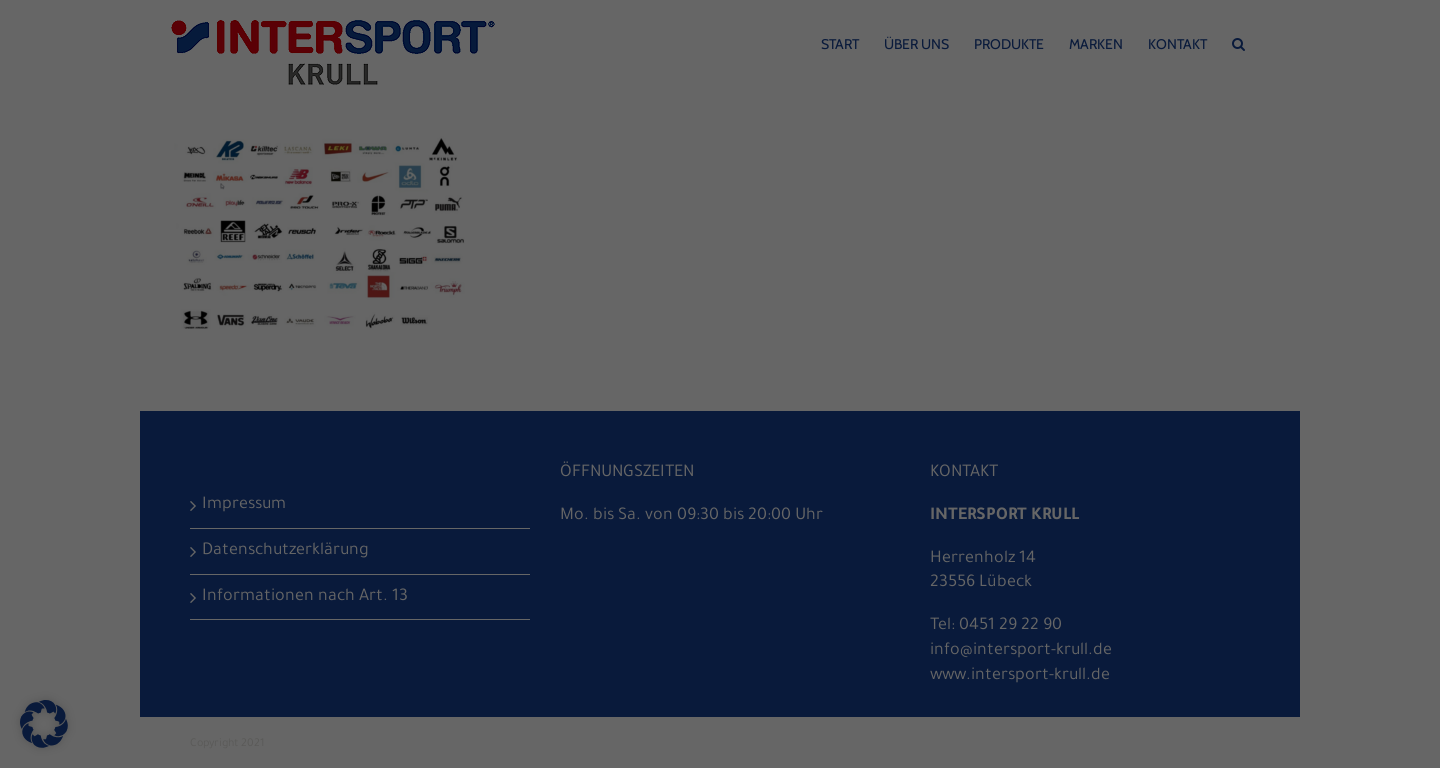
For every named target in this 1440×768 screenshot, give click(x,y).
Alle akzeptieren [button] (720, 436)
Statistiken (696, 367)
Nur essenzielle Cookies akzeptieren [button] (720, 554)
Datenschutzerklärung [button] (727, 656)
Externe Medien (908, 367)
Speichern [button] (720, 495)
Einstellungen (862, 302)
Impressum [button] (811, 656)
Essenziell (501, 367)
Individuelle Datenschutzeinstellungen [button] (720, 613)
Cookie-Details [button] (636, 656)
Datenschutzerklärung (524, 302)
